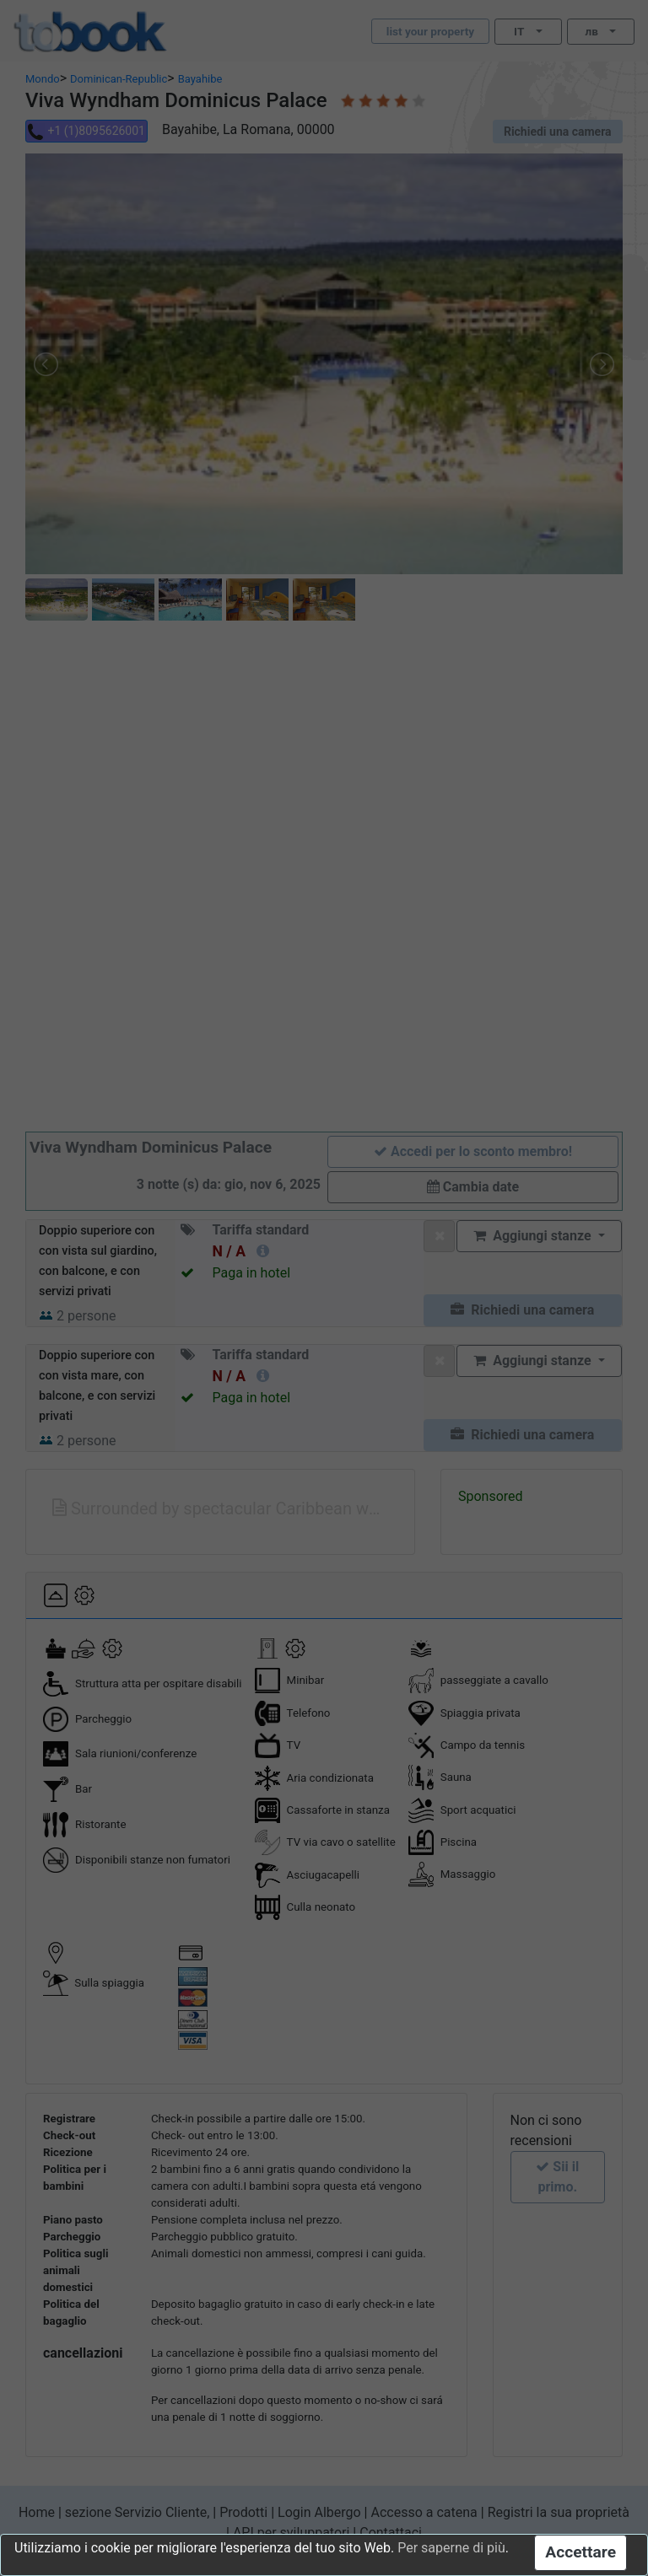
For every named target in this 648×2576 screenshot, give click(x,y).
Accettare (580, 2552)
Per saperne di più (451, 2548)
